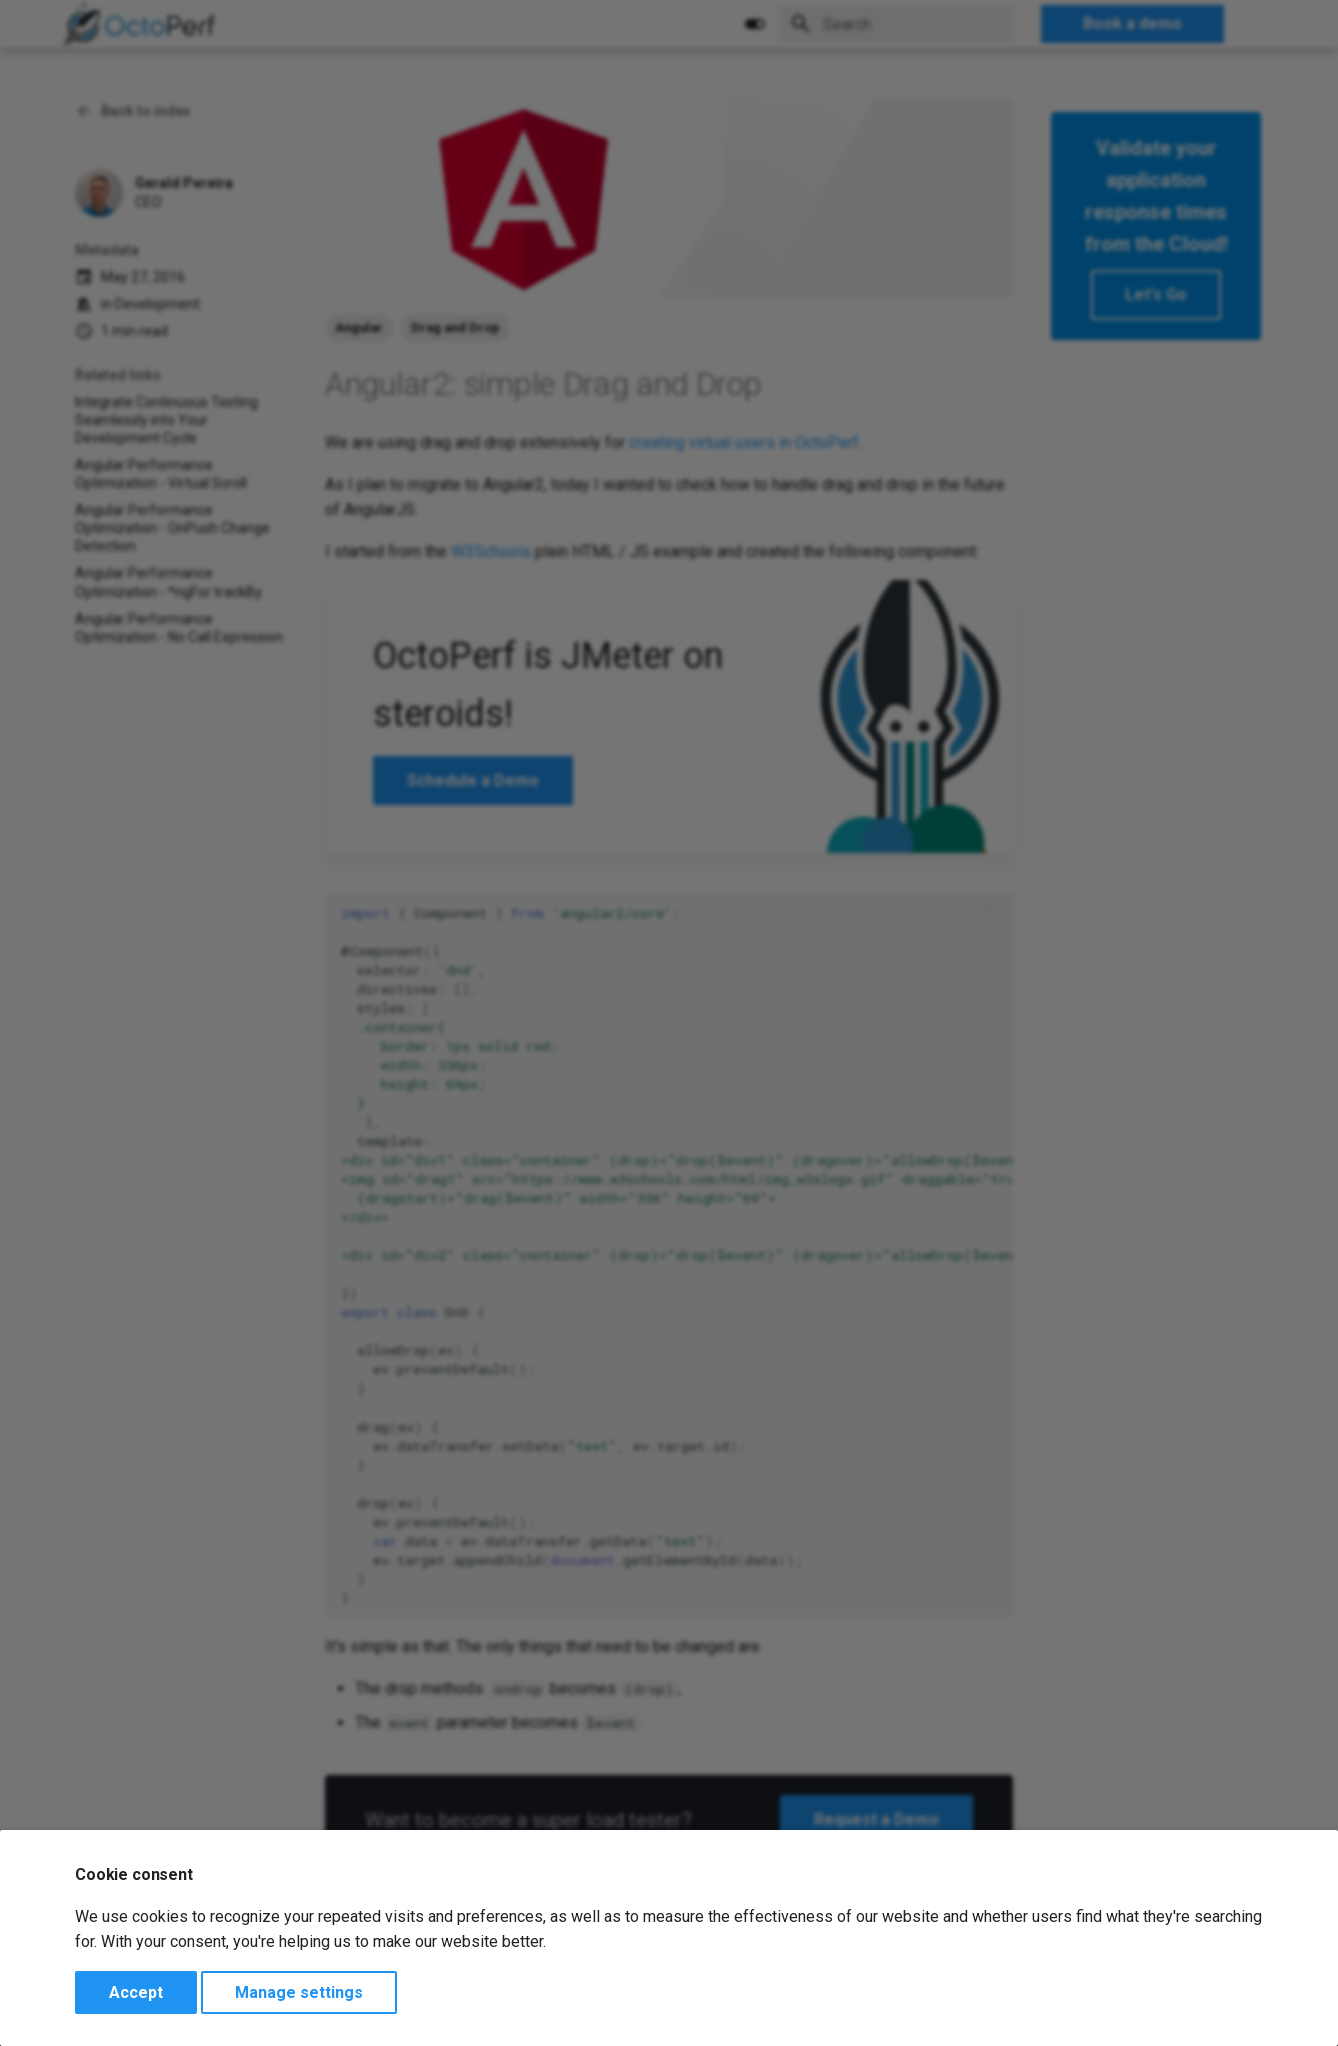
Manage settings (299, 1992)
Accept (136, 1992)
